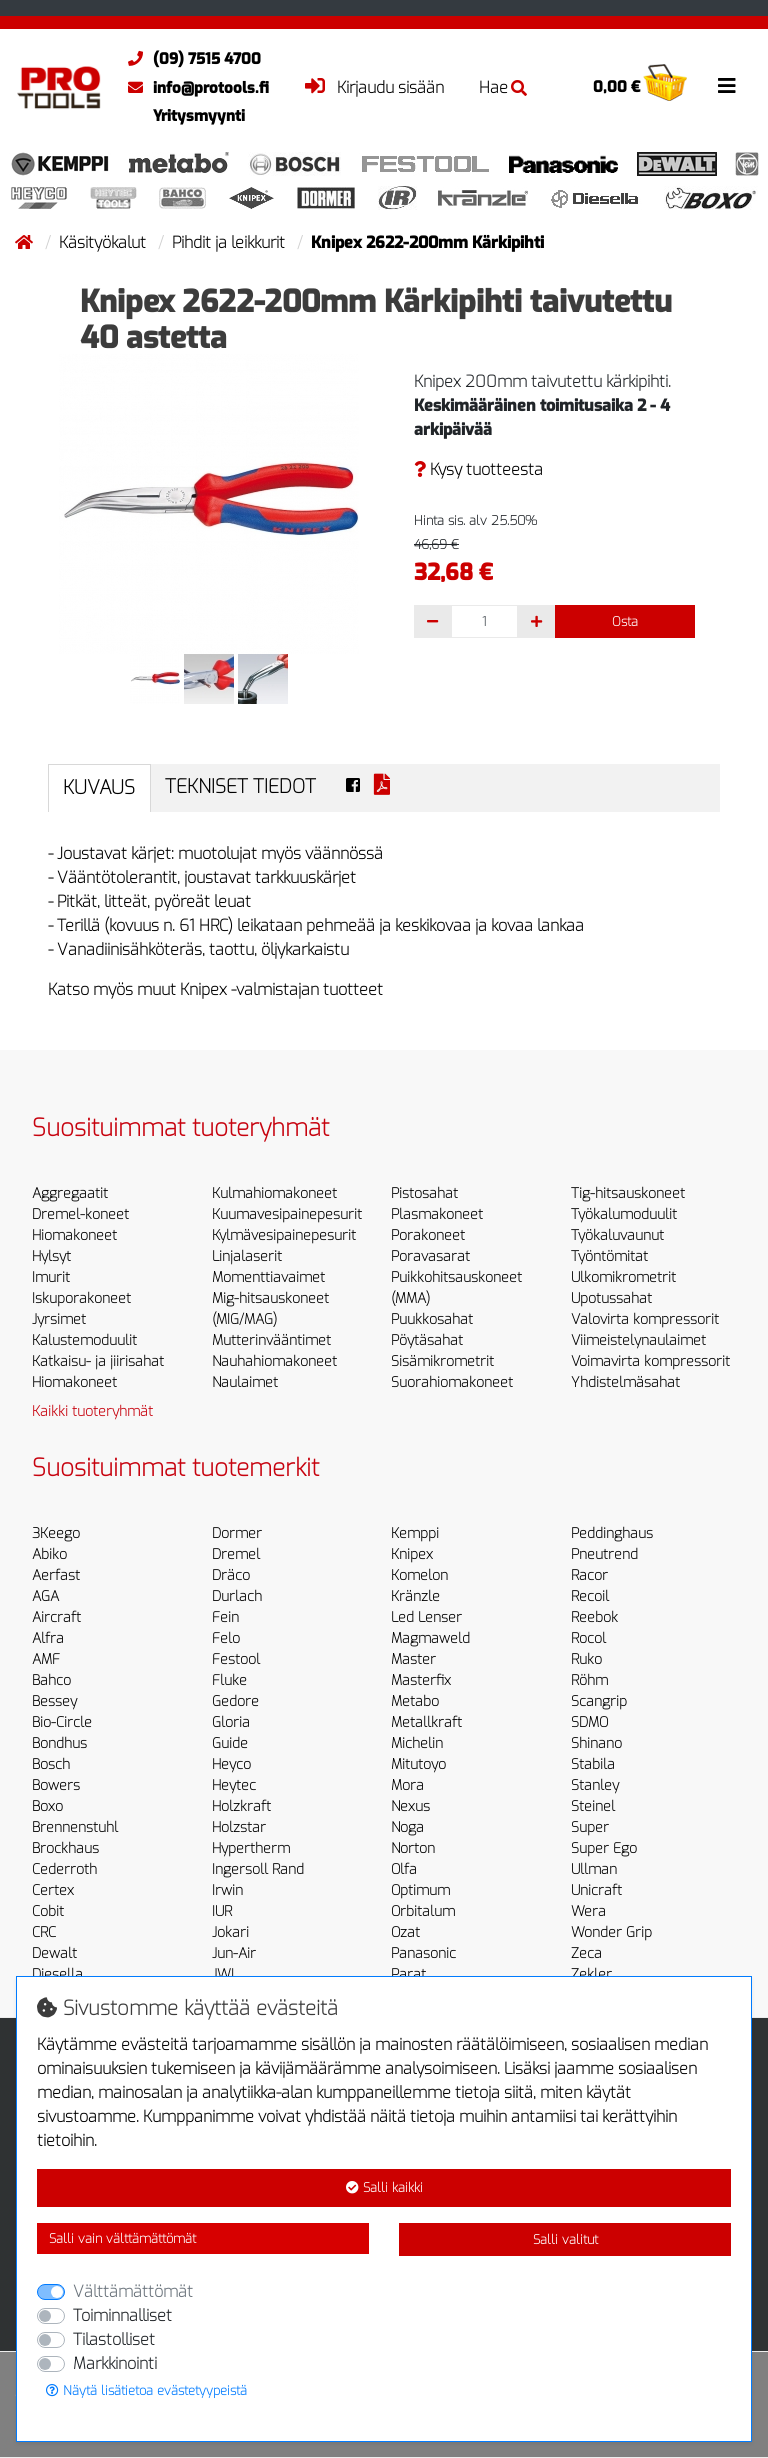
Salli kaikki (384, 2187)
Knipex (412, 1554)
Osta (625, 621)
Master (413, 1659)
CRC (44, 1932)
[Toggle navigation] (727, 86)
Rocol (588, 1638)
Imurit (51, 1277)
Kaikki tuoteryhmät (92, 1411)
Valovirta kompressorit (645, 1319)
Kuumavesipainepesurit (287, 1214)
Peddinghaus (612, 1533)
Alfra (48, 1638)
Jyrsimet (59, 1319)
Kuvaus (99, 787)
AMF (46, 1659)
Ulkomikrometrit (623, 1277)
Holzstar (239, 1827)
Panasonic (423, 1953)
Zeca (586, 1953)
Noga (407, 1827)
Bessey (54, 1701)
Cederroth (64, 1869)
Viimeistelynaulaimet (638, 1340)
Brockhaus (65, 1848)
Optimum (420, 1890)
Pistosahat (424, 1193)
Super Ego (604, 1848)
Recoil (590, 1596)
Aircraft (56, 1617)
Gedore (235, 1701)
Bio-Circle (62, 1722)
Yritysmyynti (199, 116)
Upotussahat (611, 1298)
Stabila (593, 1764)
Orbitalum (423, 1911)
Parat (408, 1974)
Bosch (51, 1764)
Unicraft (596, 1890)
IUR (222, 1911)
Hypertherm (251, 1848)
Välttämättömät (133, 2291)
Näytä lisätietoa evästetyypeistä (146, 2390)
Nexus (410, 1806)
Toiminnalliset (122, 2315)
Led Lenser (426, 1617)
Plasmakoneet (437, 1214)
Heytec (234, 1785)
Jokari (230, 1932)
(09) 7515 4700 (189, 59)
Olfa (404, 1869)
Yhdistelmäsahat (625, 1382)
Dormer (237, 1533)
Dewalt (54, 1953)
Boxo (47, 1806)
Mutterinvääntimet (271, 1340)
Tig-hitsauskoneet (628, 1193)
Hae (503, 87)
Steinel (593, 1806)
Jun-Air (234, 1953)
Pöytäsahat (427, 1340)
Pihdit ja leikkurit (230, 242)
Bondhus (59, 1743)
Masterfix (421, 1680)
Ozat (405, 1932)
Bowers (56, 1785)
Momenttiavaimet (268, 1277)
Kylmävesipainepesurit (284, 1235)
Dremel (236, 1554)
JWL (225, 1974)
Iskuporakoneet (81, 1298)
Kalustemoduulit (84, 1340)
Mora (407, 1785)
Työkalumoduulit (624, 1214)
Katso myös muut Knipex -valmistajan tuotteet (215, 989)
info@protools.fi (193, 88)
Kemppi (415, 1533)
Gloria (231, 1722)
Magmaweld (430, 1638)
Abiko (49, 1554)
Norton (413, 1848)
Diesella (57, 1974)
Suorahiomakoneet (452, 1382)
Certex (53, 1890)
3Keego (56, 1533)
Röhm (589, 1680)
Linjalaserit (247, 1256)
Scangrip (599, 1701)
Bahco (51, 1680)
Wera (588, 1911)
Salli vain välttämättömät (122, 2238)
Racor (589, 1575)
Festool (236, 1659)
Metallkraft (426, 1722)
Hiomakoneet (74, 1235)
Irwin (227, 1890)
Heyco (231, 1764)
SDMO (589, 1722)
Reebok (594, 1617)
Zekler (591, 1974)
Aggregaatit (70, 1193)
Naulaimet (245, 1382)
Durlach (237, 1596)
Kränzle (415, 1596)
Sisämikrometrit (442, 1361)
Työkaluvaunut (617, 1235)
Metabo (415, 1701)
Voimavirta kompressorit (650, 1361)
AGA (45, 1596)
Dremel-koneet (80, 1214)
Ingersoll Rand (258, 1869)
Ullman (594, 1869)
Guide (230, 1743)
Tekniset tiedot (240, 786)
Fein (225, 1617)
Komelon (419, 1575)
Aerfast (56, 1575)
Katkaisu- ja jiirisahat (98, 1361)
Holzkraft (241, 1806)
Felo (226, 1638)
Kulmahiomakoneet (274, 1193)
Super (590, 1827)
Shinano (596, 1743)
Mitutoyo (418, 1764)
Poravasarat (430, 1256)
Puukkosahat (432, 1319)
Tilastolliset (114, 2339)
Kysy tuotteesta (478, 469)
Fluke (229, 1680)
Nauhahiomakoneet (274, 1361)
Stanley (595, 1785)
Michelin (417, 1743)
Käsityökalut (104, 242)
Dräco (231, 1575)
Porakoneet (428, 1235)
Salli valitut (565, 2239)
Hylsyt (51, 1256)
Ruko (586, 1659)
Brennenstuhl (75, 1827)
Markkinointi (115, 2363)
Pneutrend (604, 1554)
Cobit (48, 1911)
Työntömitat (609, 1256)
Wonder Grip (611, 1932)
